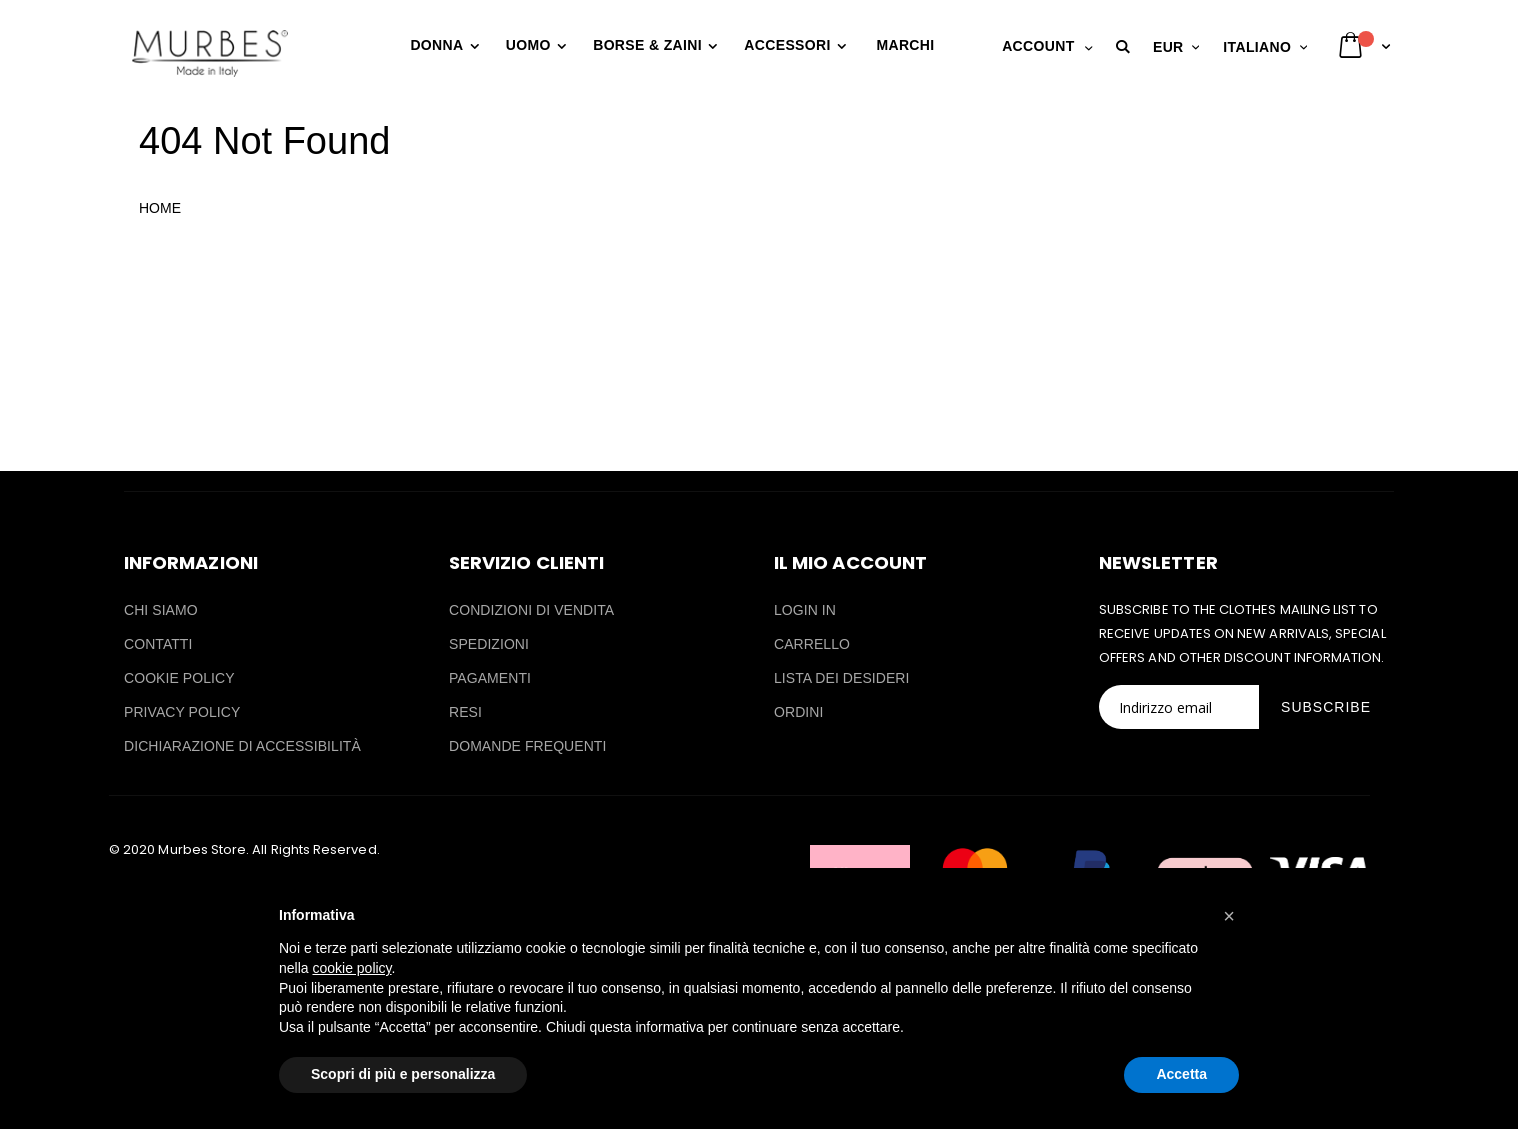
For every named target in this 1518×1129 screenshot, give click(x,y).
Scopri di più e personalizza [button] (403, 1074)
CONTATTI (158, 644)
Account (1038, 46)
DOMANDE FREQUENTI (527, 746)
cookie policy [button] (351, 968)
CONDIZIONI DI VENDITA (531, 610)
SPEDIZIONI (489, 644)
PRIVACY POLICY (182, 712)
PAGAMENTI (490, 678)
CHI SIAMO (161, 610)
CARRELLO (812, 644)
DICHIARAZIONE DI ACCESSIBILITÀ (242, 746)
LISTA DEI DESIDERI (842, 678)
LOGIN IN (805, 610)
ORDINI (798, 712)
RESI (465, 712)
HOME (160, 208)
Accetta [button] (1181, 1074)
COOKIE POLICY (179, 678)
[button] (1126, 47)
